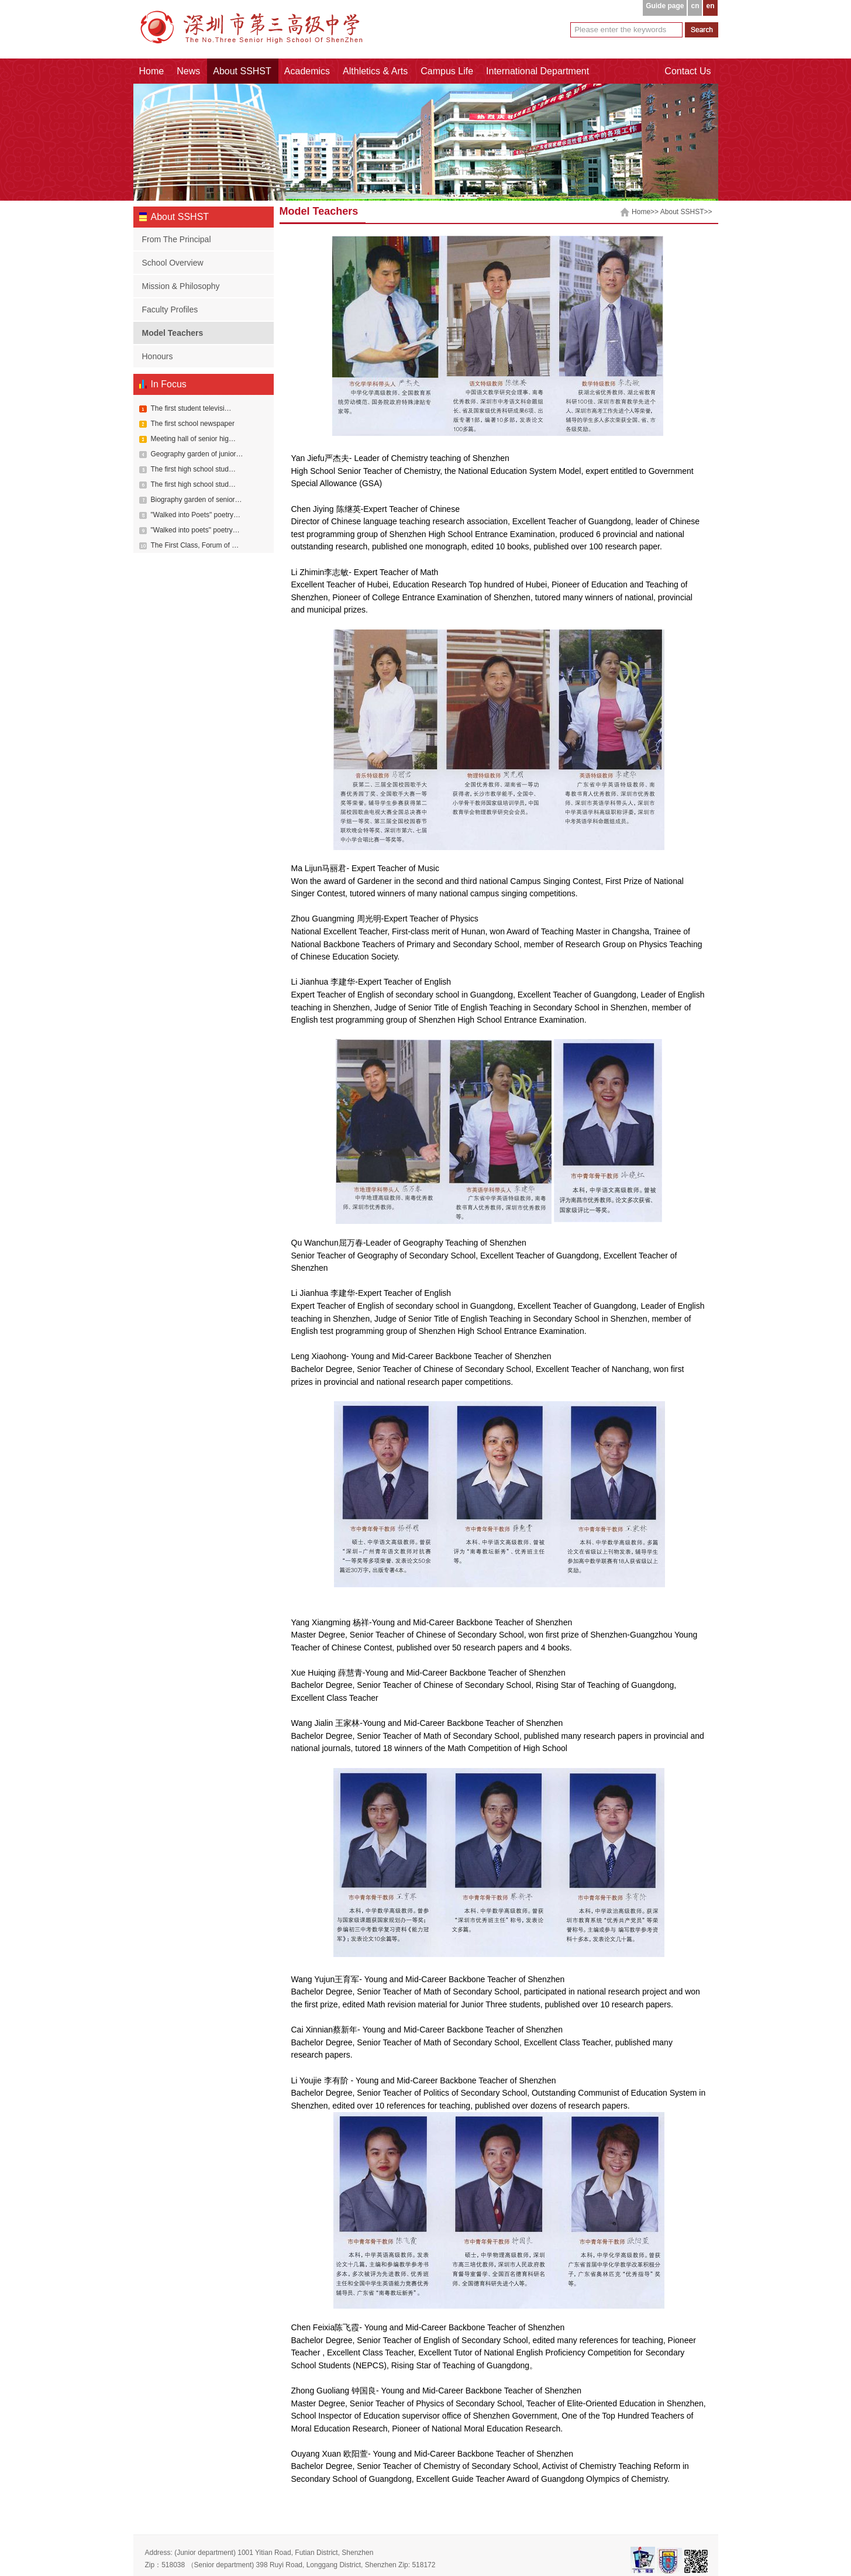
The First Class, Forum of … (195, 545)
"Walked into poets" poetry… (195, 530)
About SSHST (242, 71)
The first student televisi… (191, 408)
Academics (307, 71)
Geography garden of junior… (197, 454)
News (188, 71)
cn (695, 6)
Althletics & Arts (375, 71)
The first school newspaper (193, 423)
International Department (537, 71)
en (710, 6)
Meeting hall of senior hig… (193, 439)
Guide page (665, 6)
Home (151, 71)
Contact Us (687, 71)
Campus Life (447, 71)
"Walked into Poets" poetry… (195, 515)
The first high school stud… (193, 469)
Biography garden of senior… (196, 500)
